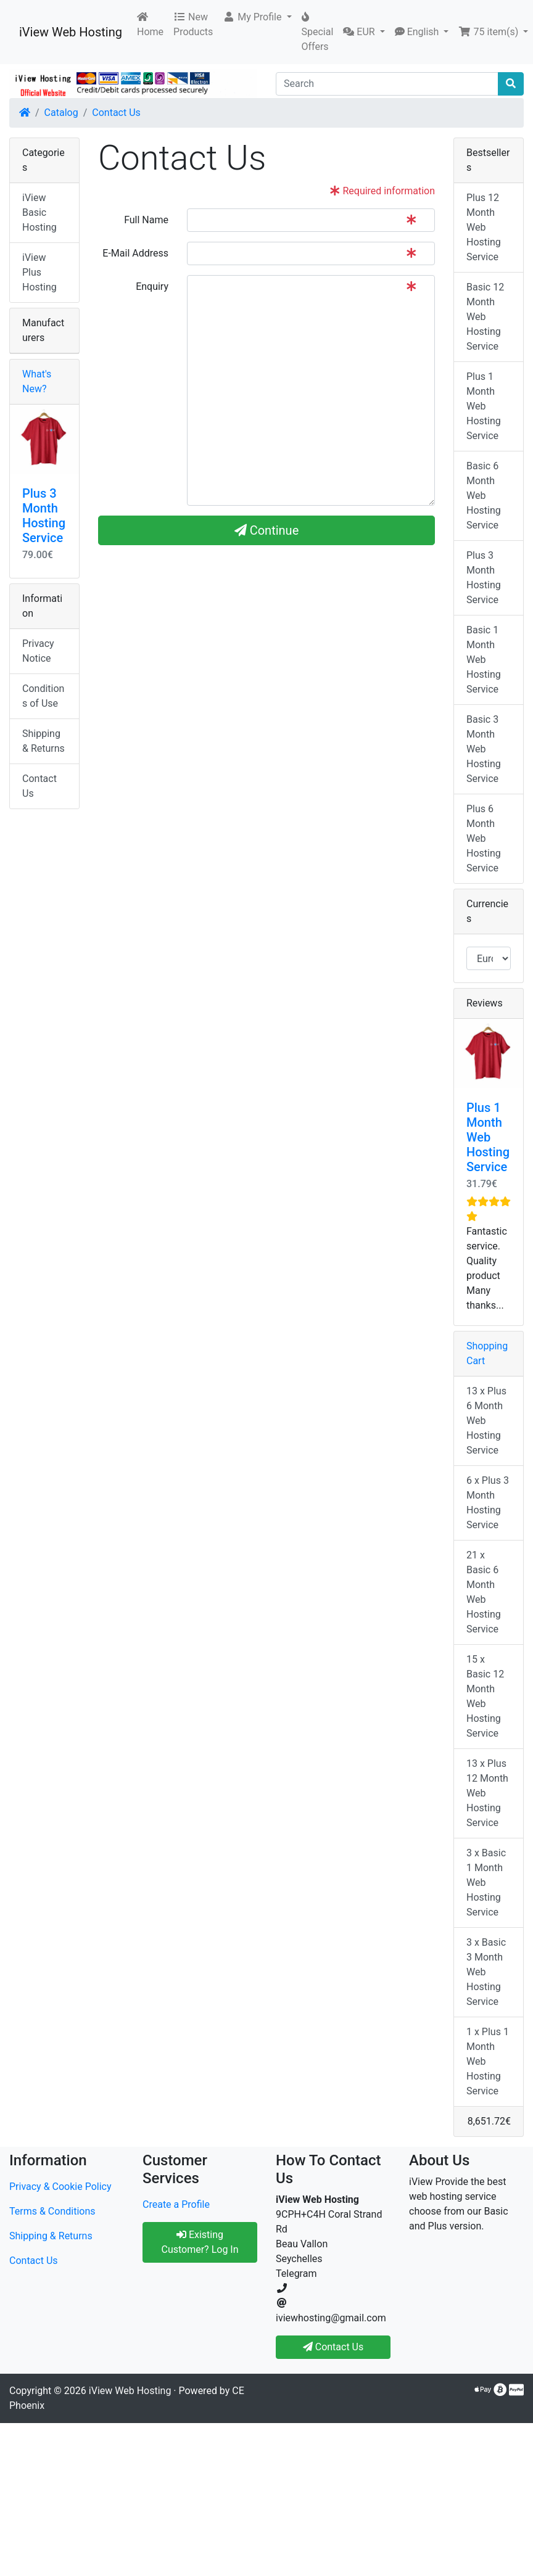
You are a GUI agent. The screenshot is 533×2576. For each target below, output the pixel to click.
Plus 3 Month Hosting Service (43, 515)
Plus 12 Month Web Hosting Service (483, 227)
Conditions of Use (43, 696)
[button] (257, 17)
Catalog (61, 112)
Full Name (146, 220)
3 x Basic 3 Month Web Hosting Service (486, 1971)
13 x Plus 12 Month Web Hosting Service (487, 1793)
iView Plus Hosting (39, 272)
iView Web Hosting (70, 32)
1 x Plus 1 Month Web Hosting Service (487, 2061)
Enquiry (152, 286)
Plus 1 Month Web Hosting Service (483, 406)
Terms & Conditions (52, 2211)
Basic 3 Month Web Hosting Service (483, 749)
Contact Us (116, 112)
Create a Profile (176, 2204)
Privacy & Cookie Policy (60, 2186)
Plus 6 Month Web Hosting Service (483, 838)
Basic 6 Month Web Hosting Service (483, 495)
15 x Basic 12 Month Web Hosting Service (485, 1696)
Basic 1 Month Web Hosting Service (483, 659)
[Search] (387, 84)
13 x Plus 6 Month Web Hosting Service (486, 1420)
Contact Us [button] (333, 2347)
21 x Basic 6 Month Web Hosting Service (483, 1592)
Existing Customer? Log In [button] (199, 2242)
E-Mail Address (135, 253)
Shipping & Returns (43, 741)
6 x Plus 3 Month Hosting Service (487, 1503)
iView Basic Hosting (39, 212)
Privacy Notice (38, 651)
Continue (266, 530)
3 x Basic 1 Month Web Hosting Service (486, 1882)
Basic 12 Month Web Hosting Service (485, 316)
